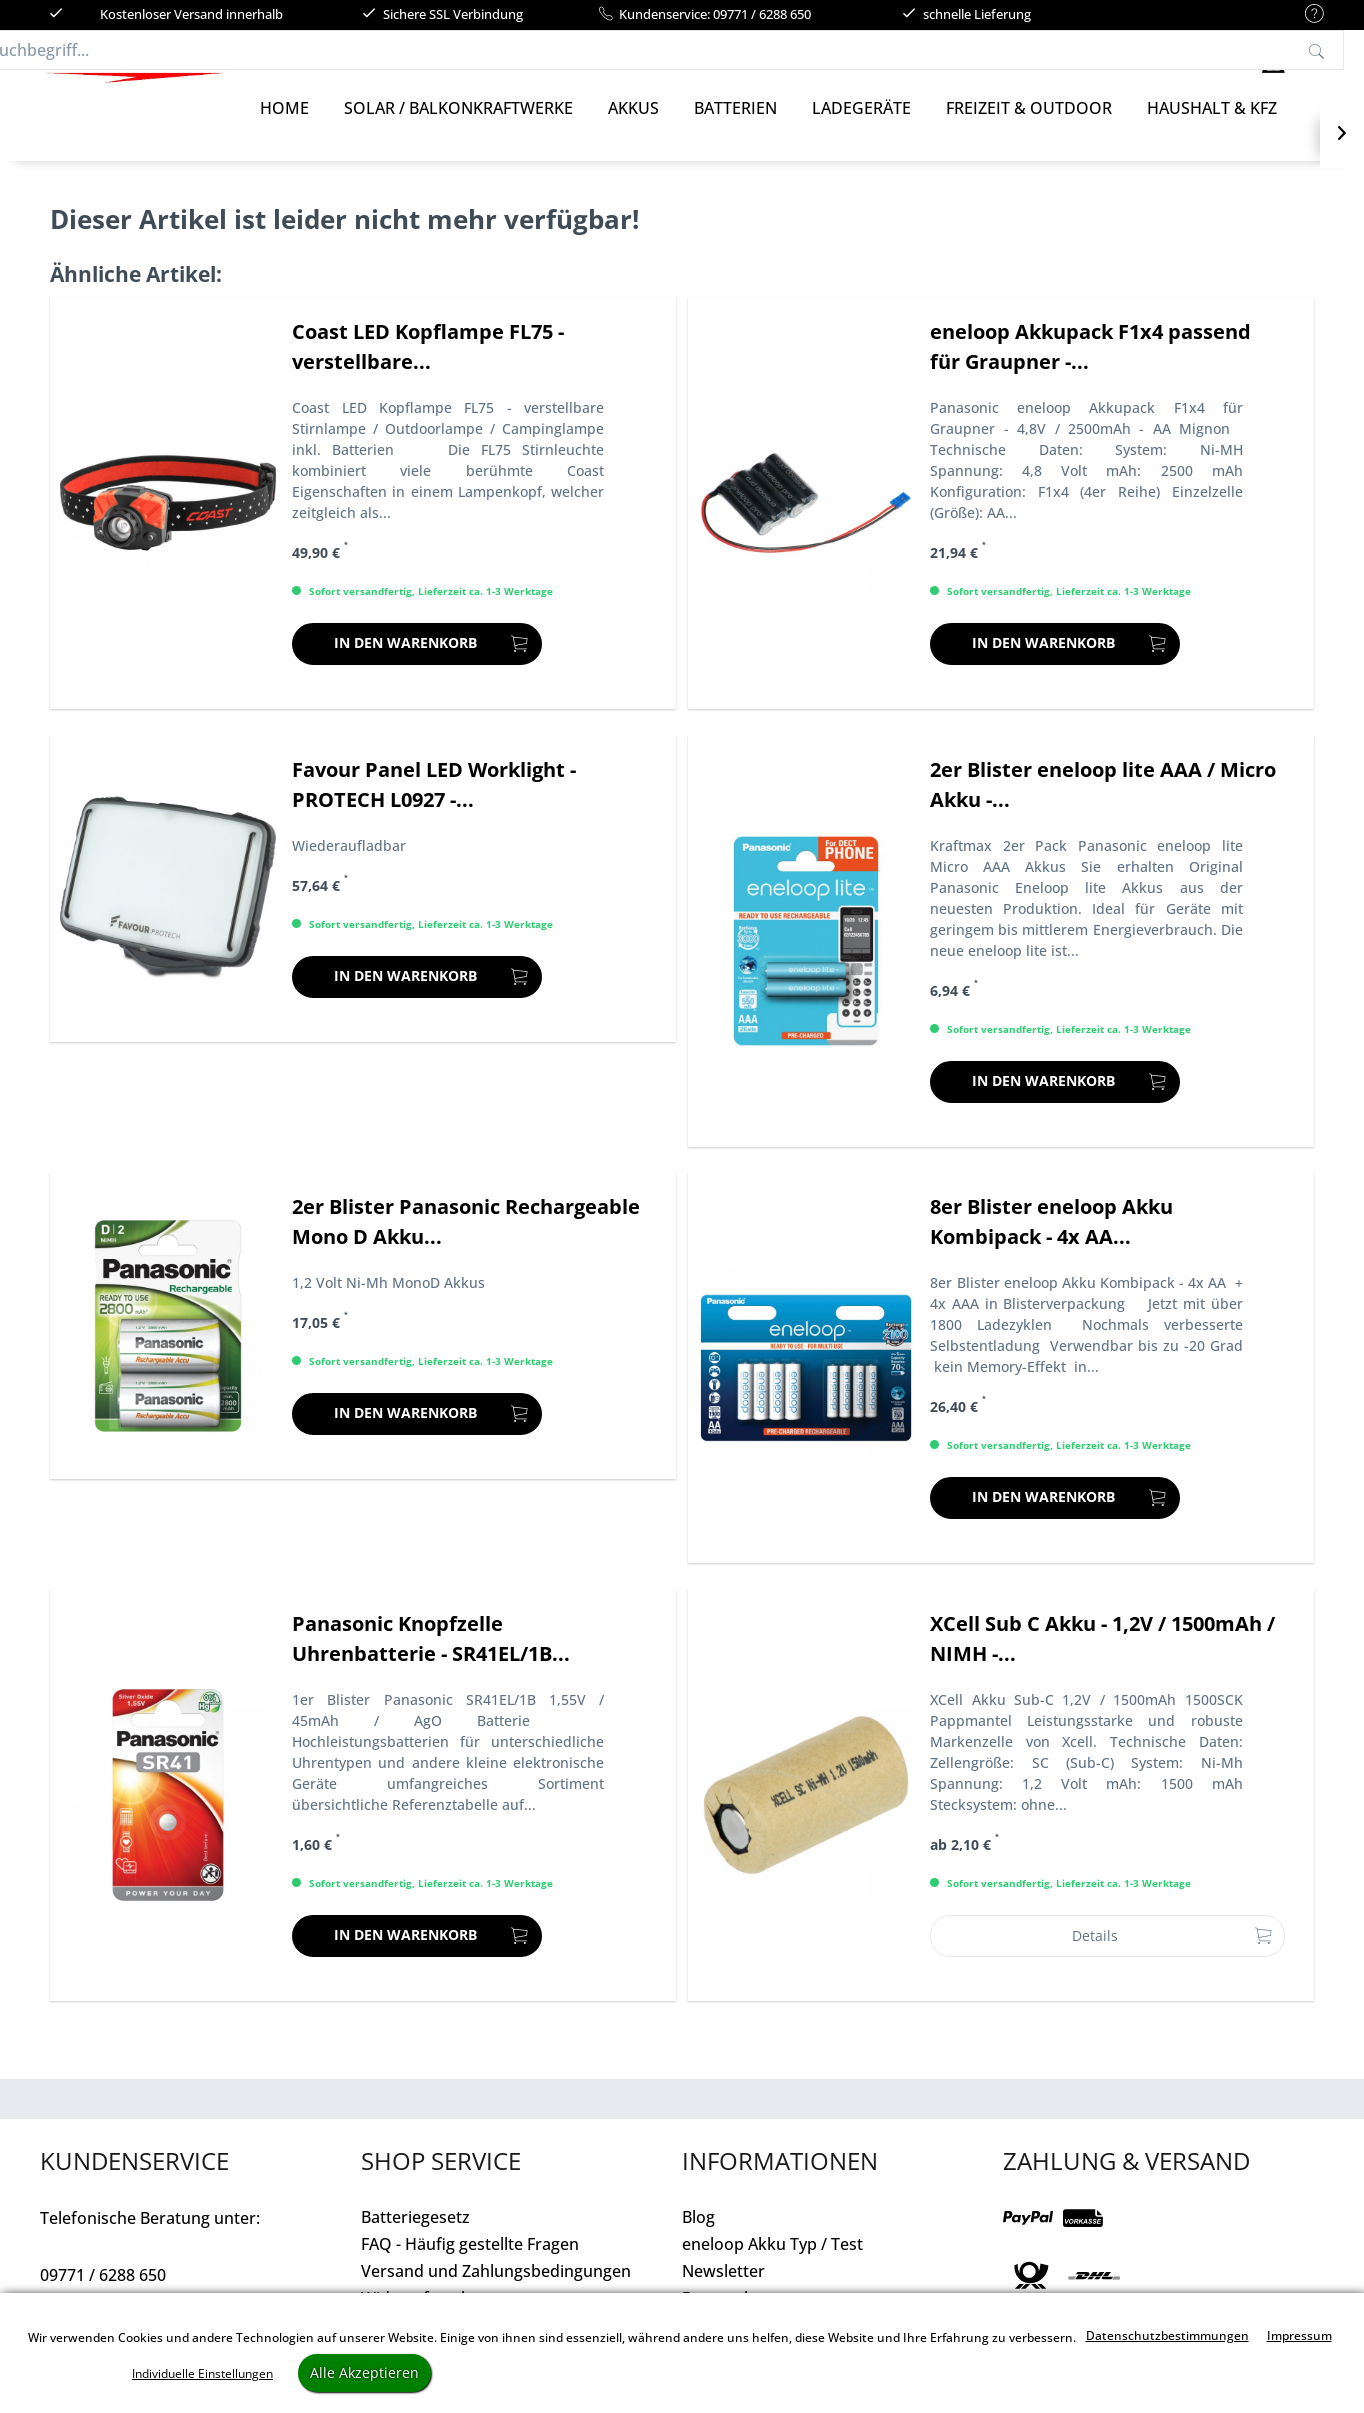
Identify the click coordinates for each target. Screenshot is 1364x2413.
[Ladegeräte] (861, 128)
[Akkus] (633, 128)
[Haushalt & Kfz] (1212, 128)
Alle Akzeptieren (364, 2372)
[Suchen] (1022, 60)
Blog (698, 2237)
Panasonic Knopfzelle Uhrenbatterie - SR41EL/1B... (431, 1658)
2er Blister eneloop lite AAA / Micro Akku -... (1103, 804)
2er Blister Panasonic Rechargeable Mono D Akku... (466, 1241)
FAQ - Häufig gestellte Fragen (470, 2264)
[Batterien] (735, 128)
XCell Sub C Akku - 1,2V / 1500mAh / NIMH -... (1102, 1658)
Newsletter (723, 2291)
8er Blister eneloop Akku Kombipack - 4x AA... (1051, 1241)
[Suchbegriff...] (702, 60)
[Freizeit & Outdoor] (1029, 128)
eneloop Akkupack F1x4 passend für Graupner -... (1090, 366)
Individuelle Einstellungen (202, 2373)
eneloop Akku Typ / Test (772, 2264)
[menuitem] (1304, 14)
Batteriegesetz (415, 2237)
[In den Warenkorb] (417, 664)
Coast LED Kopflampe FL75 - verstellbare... (428, 366)
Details (1172, 1952)
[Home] (284, 128)
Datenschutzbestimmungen (1167, 2335)
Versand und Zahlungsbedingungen (496, 2291)
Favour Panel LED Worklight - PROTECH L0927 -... (434, 804)
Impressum (1299, 2335)
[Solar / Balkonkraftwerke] (458, 128)
